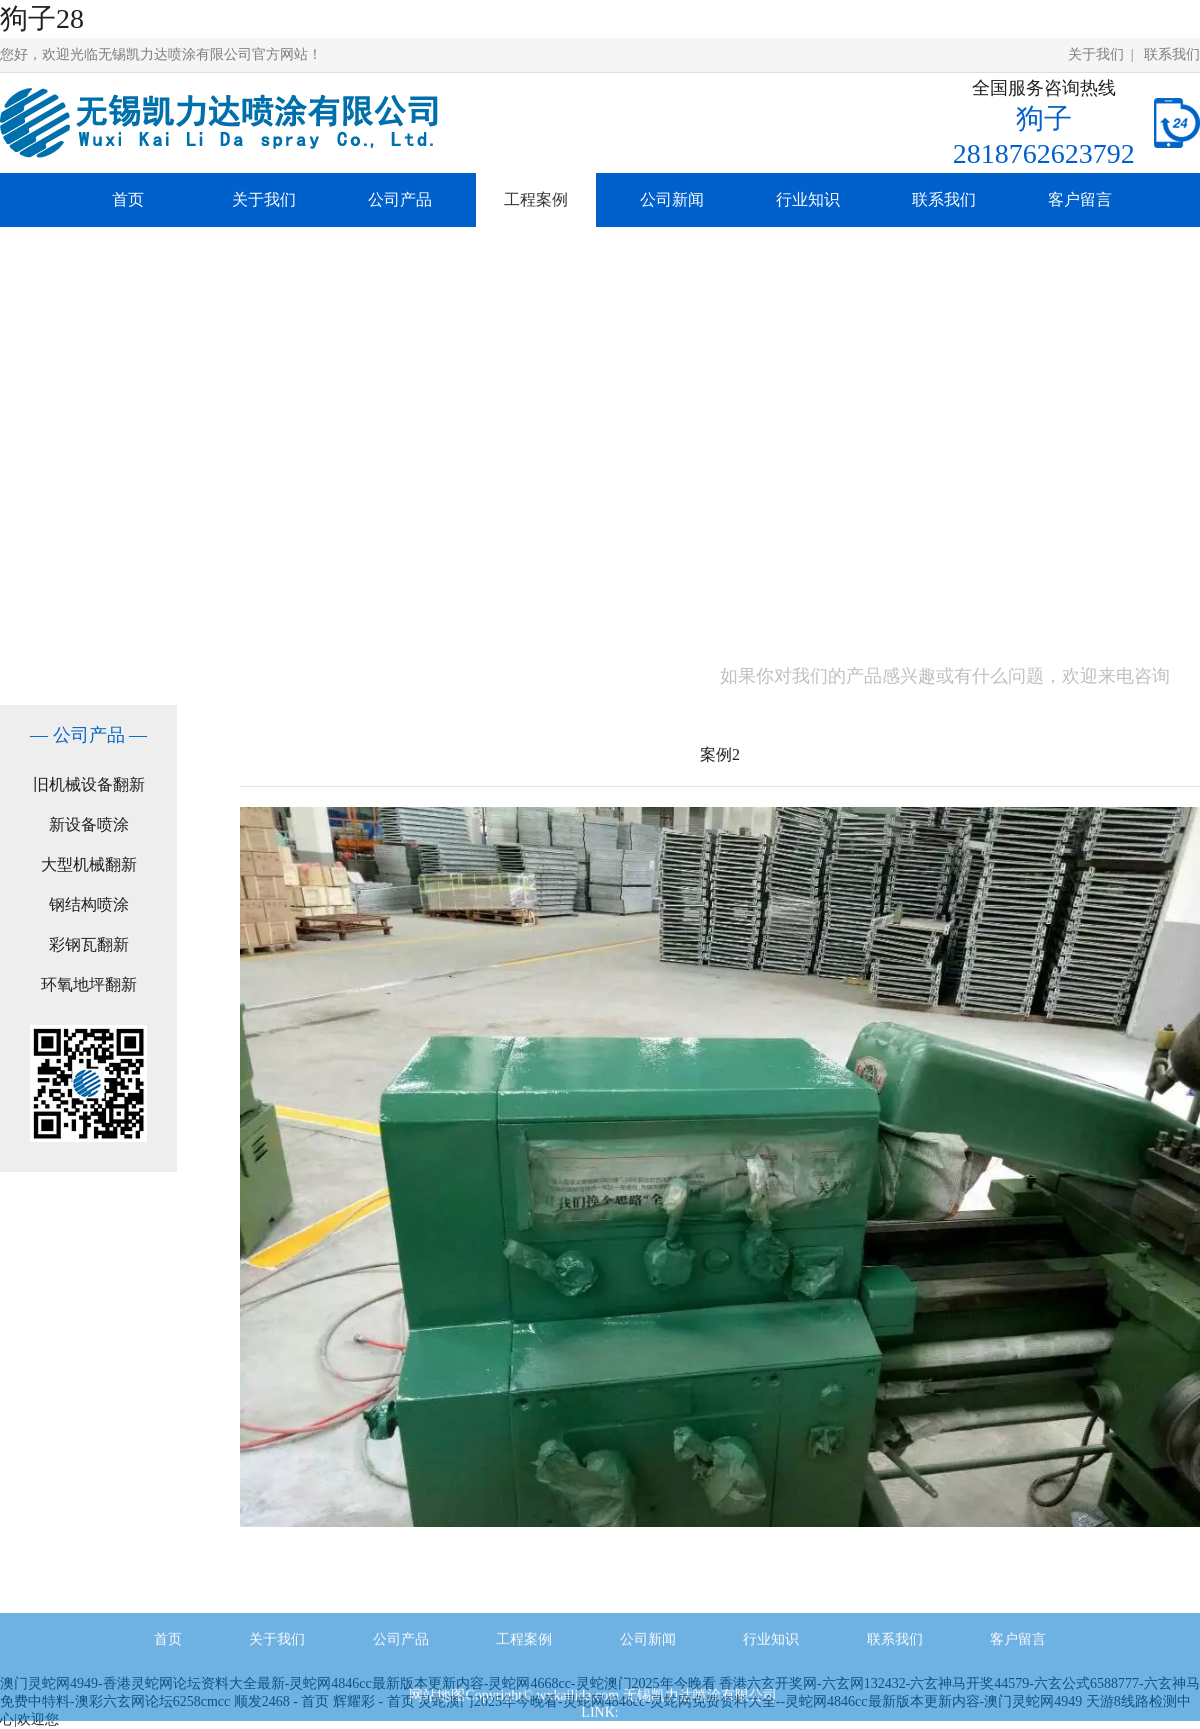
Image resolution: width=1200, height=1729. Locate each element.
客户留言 (1080, 199)
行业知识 (808, 199)
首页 (128, 199)
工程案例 (536, 199)
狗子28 (42, 18)
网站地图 (437, 1709)
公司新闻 (672, 199)
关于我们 (1096, 54)
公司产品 (400, 199)
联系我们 (1172, 54)
